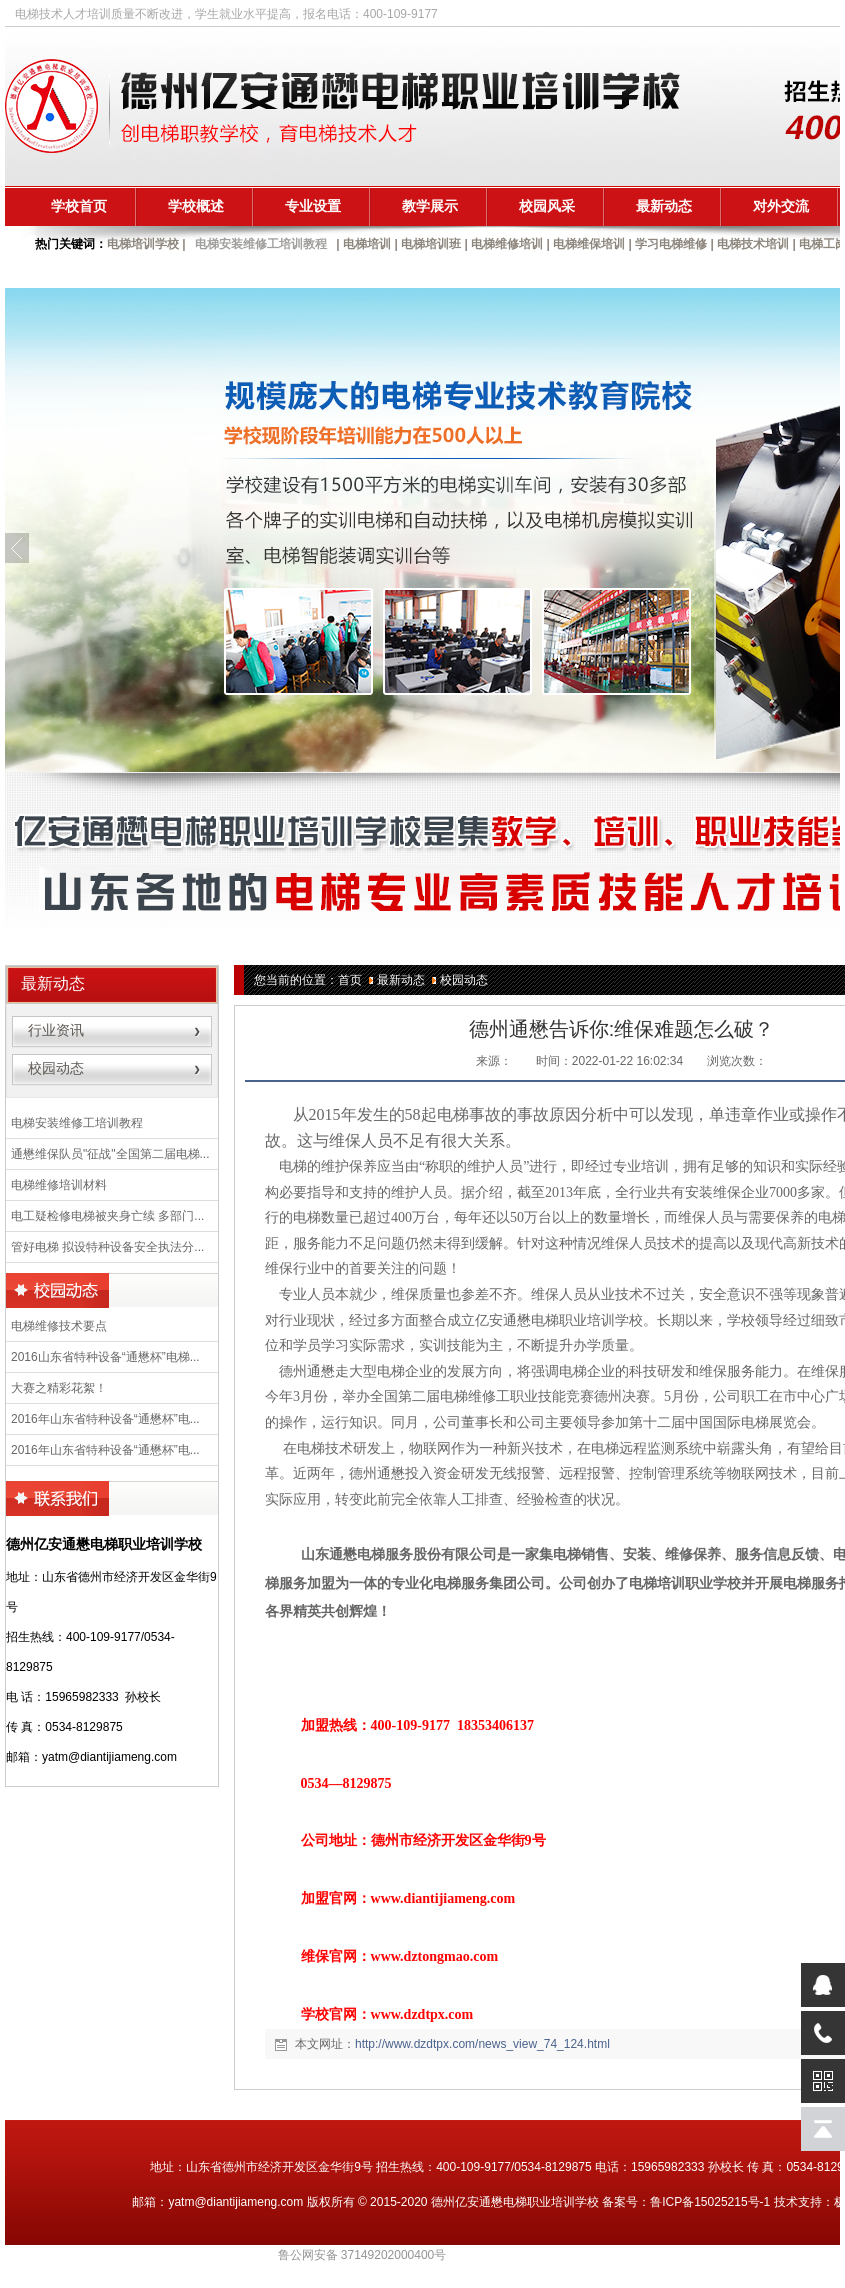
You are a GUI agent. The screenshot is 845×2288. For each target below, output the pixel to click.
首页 (350, 980)
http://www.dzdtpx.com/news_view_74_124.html (482, 2044)
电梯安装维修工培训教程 (261, 244)
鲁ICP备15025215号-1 (710, 2202)
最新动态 (401, 980)
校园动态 (464, 980)
